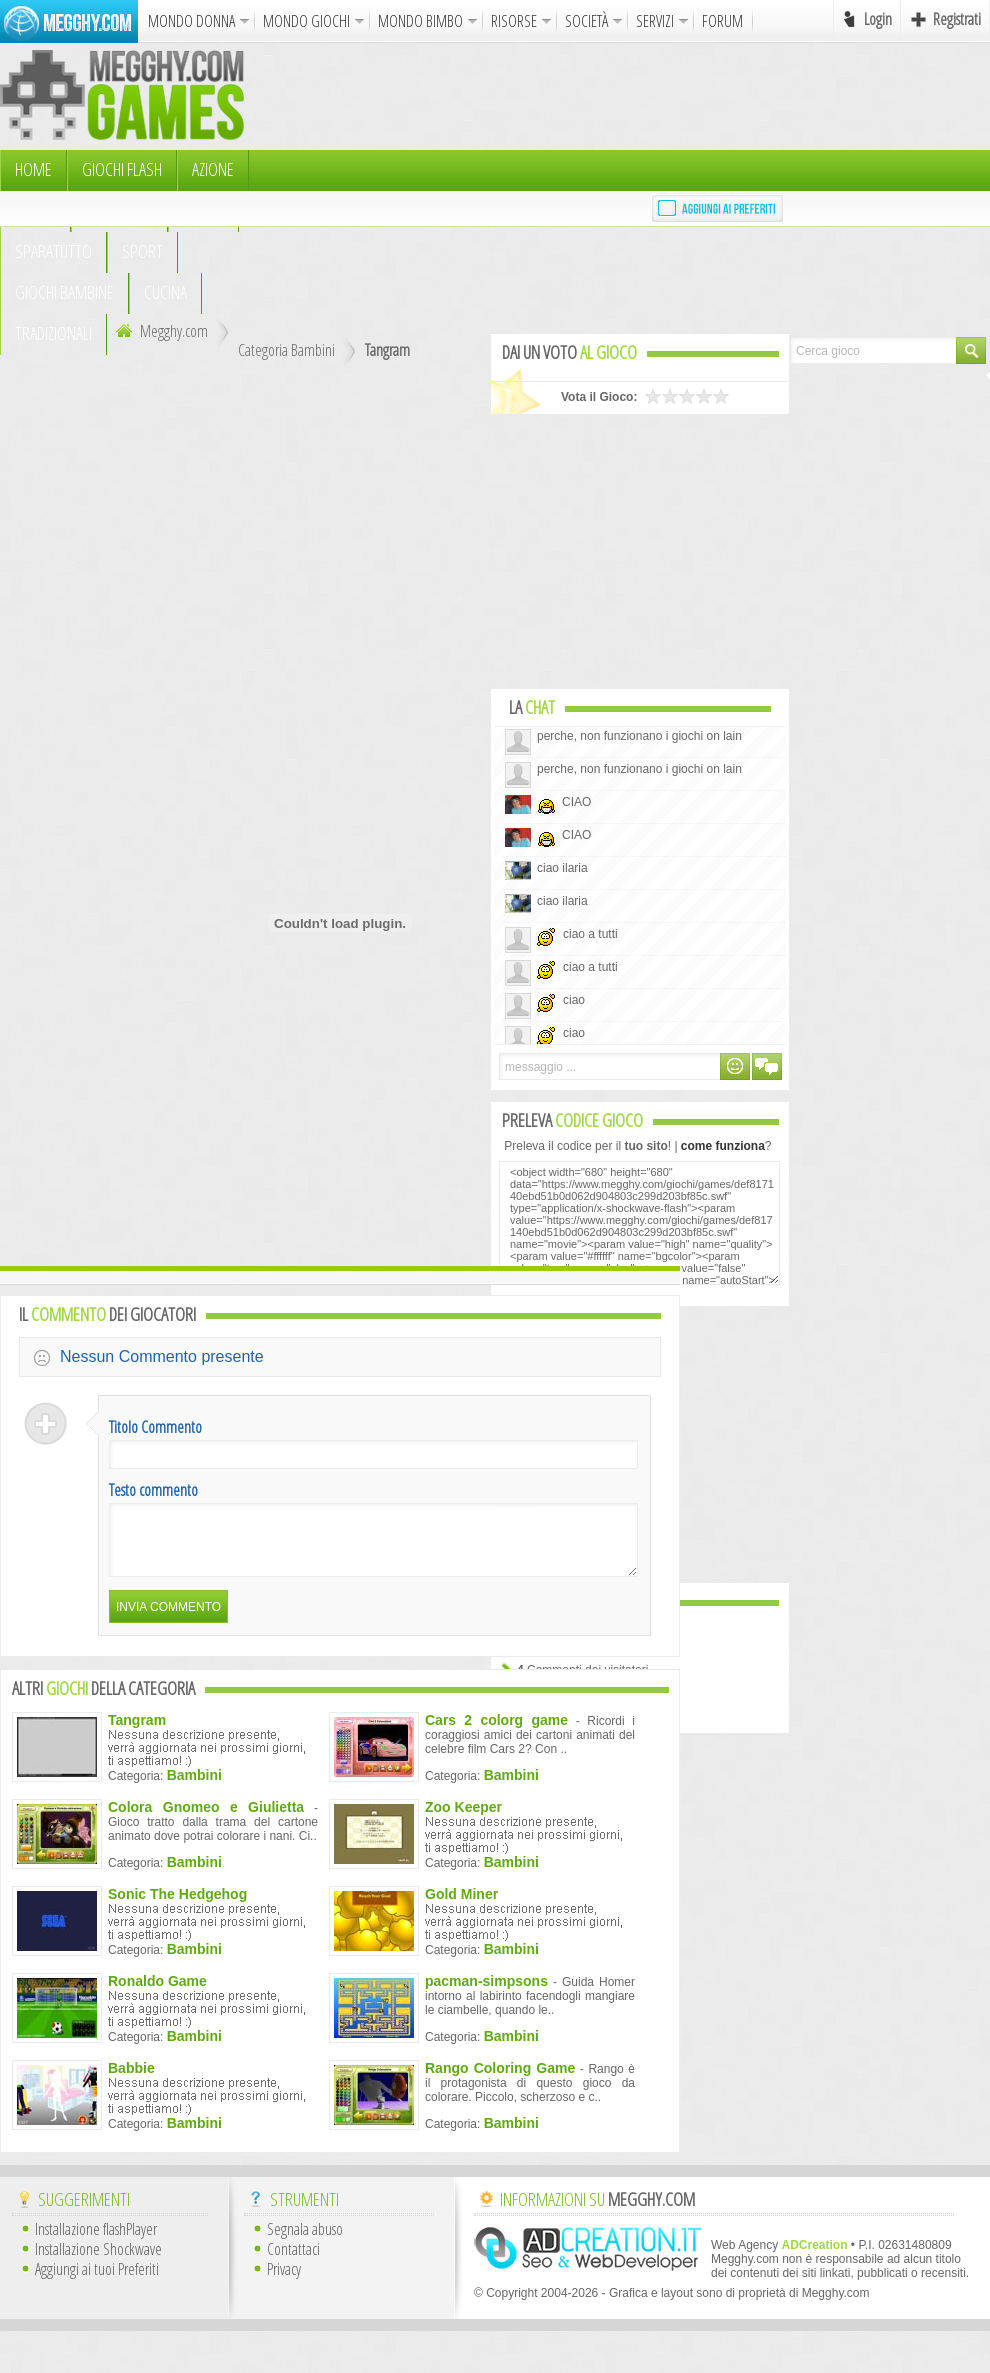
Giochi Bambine (64, 292)
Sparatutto (53, 251)
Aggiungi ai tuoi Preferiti (97, 2281)
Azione (213, 169)
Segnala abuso (305, 2241)
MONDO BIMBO (420, 21)
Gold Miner (461, 1906)
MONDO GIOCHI (306, 21)
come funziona (723, 1146)
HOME (33, 169)
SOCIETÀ (586, 21)
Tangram (387, 350)
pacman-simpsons (486, 1993)
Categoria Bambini (286, 350)
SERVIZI (655, 21)
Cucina (165, 292)
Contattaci (293, 2261)
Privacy (284, 2281)
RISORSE (514, 21)
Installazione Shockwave (98, 2261)
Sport (142, 251)
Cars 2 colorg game (496, 1732)
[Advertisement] (431, 190)
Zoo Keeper (463, 1819)
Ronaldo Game (157, 1993)
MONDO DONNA (191, 21)
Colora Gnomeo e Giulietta (206, 1819)
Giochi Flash (122, 169)
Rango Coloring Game (500, 2080)
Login (878, 19)
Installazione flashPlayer (96, 2241)
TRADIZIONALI (53, 333)
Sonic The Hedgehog (177, 1906)
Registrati (957, 19)
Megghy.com (159, 331)
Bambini (194, 1787)
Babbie (131, 2080)
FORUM (722, 21)
